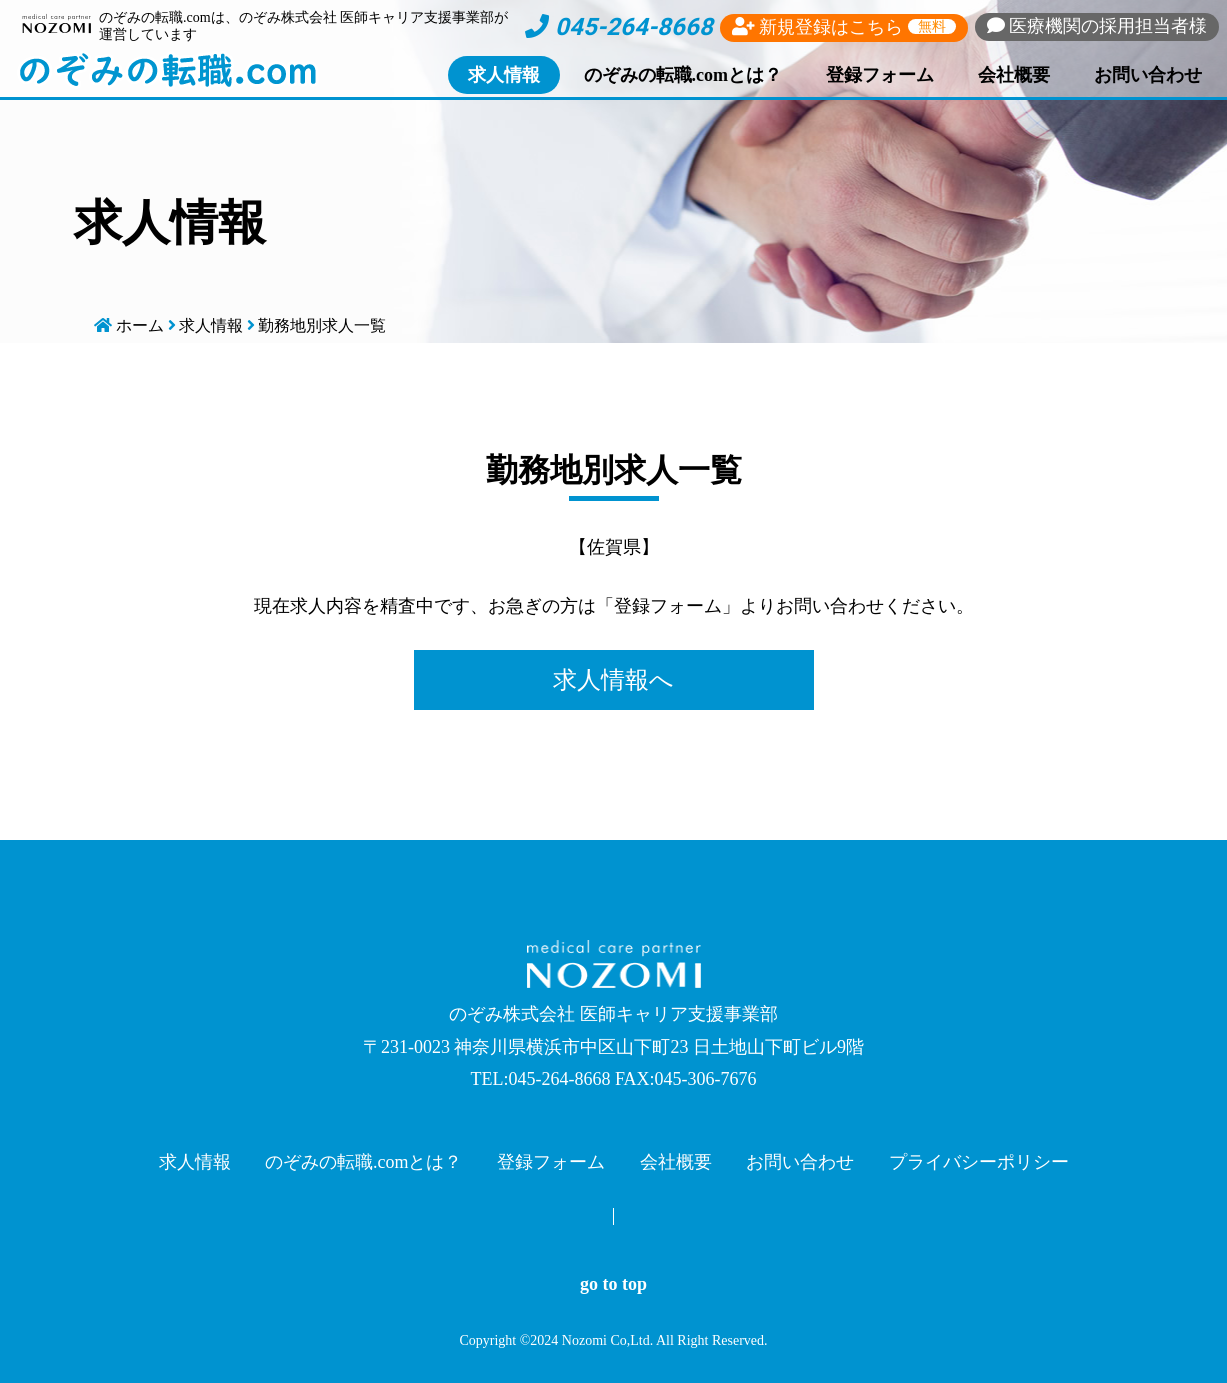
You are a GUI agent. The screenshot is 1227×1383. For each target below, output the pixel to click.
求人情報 (504, 75)
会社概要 (1014, 75)
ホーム (140, 325)
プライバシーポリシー (979, 1162)
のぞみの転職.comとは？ (683, 75)
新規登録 (844, 27)
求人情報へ (613, 680)
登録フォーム (880, 75)
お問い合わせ (1148, 75)
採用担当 (1097, 26)
